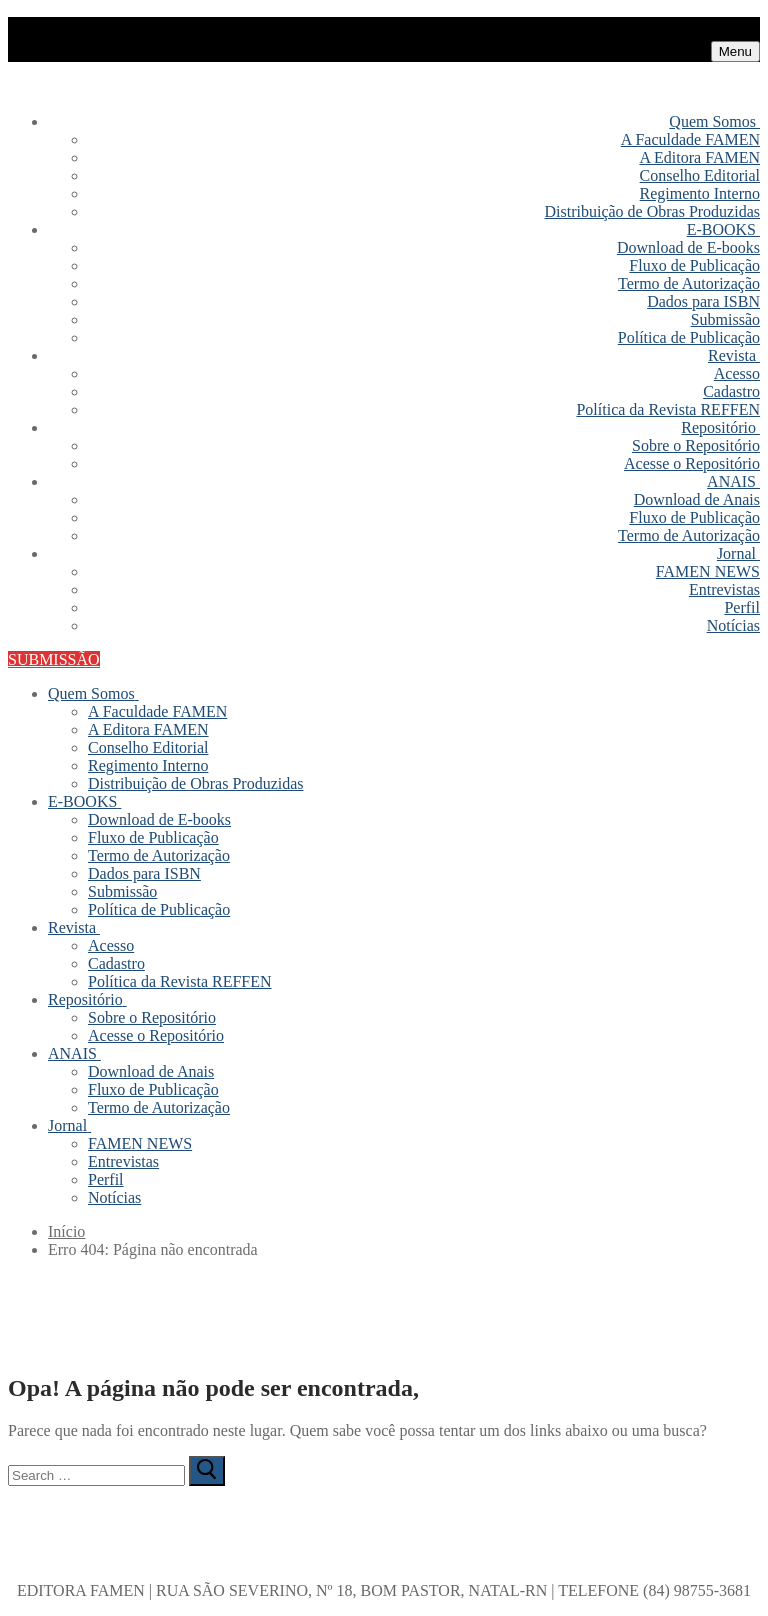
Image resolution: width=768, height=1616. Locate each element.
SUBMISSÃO (54, 659)
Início (66, 1231)
